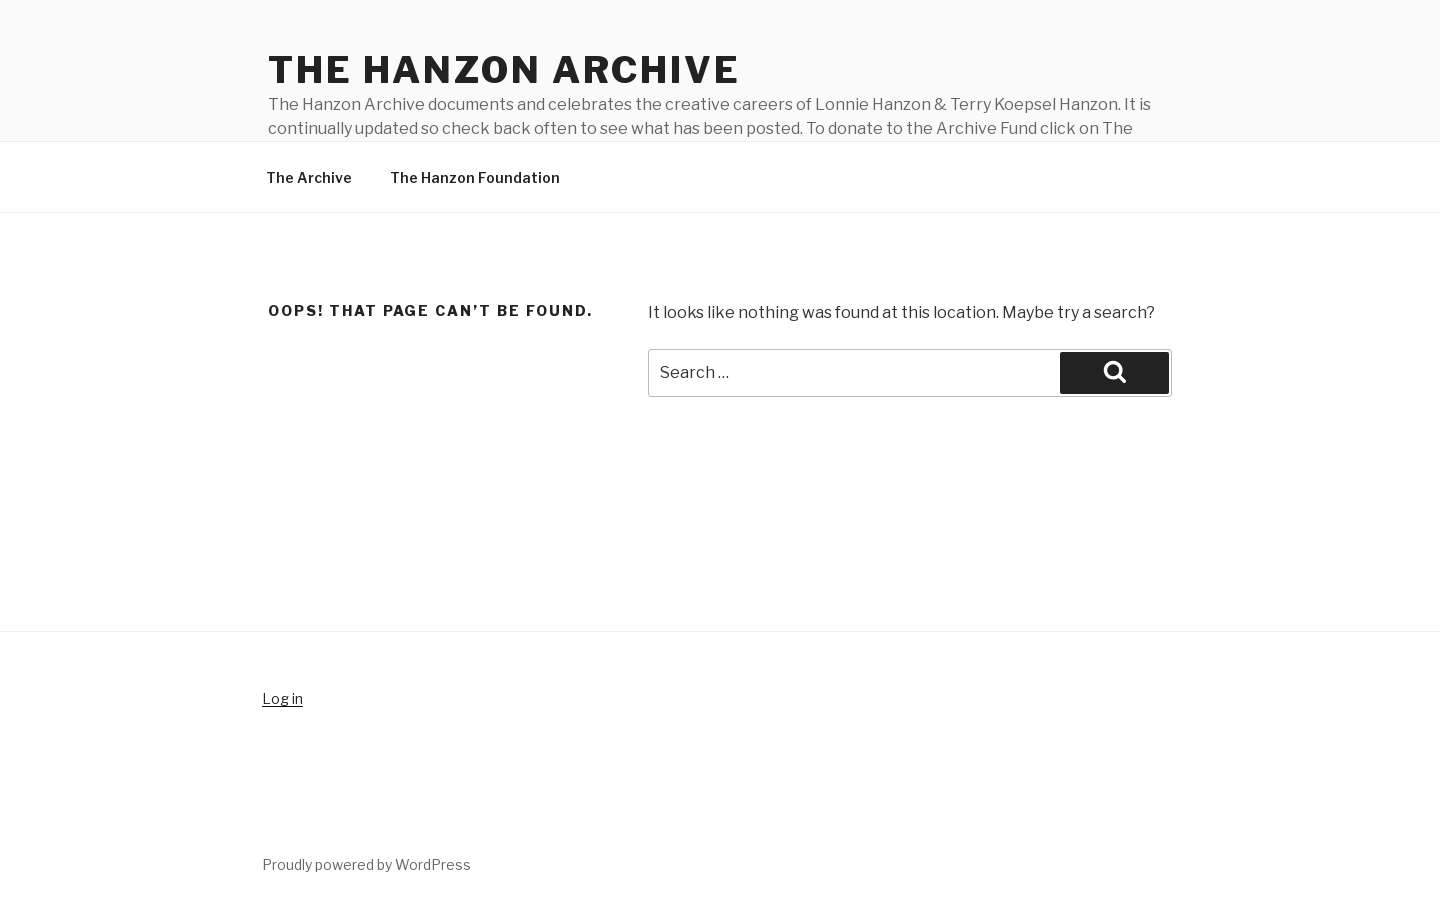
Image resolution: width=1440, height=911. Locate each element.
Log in (282, 698)
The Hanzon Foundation (475, 177)
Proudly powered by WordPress (366, 864)
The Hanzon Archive (504, 70)
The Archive (309, 177)
